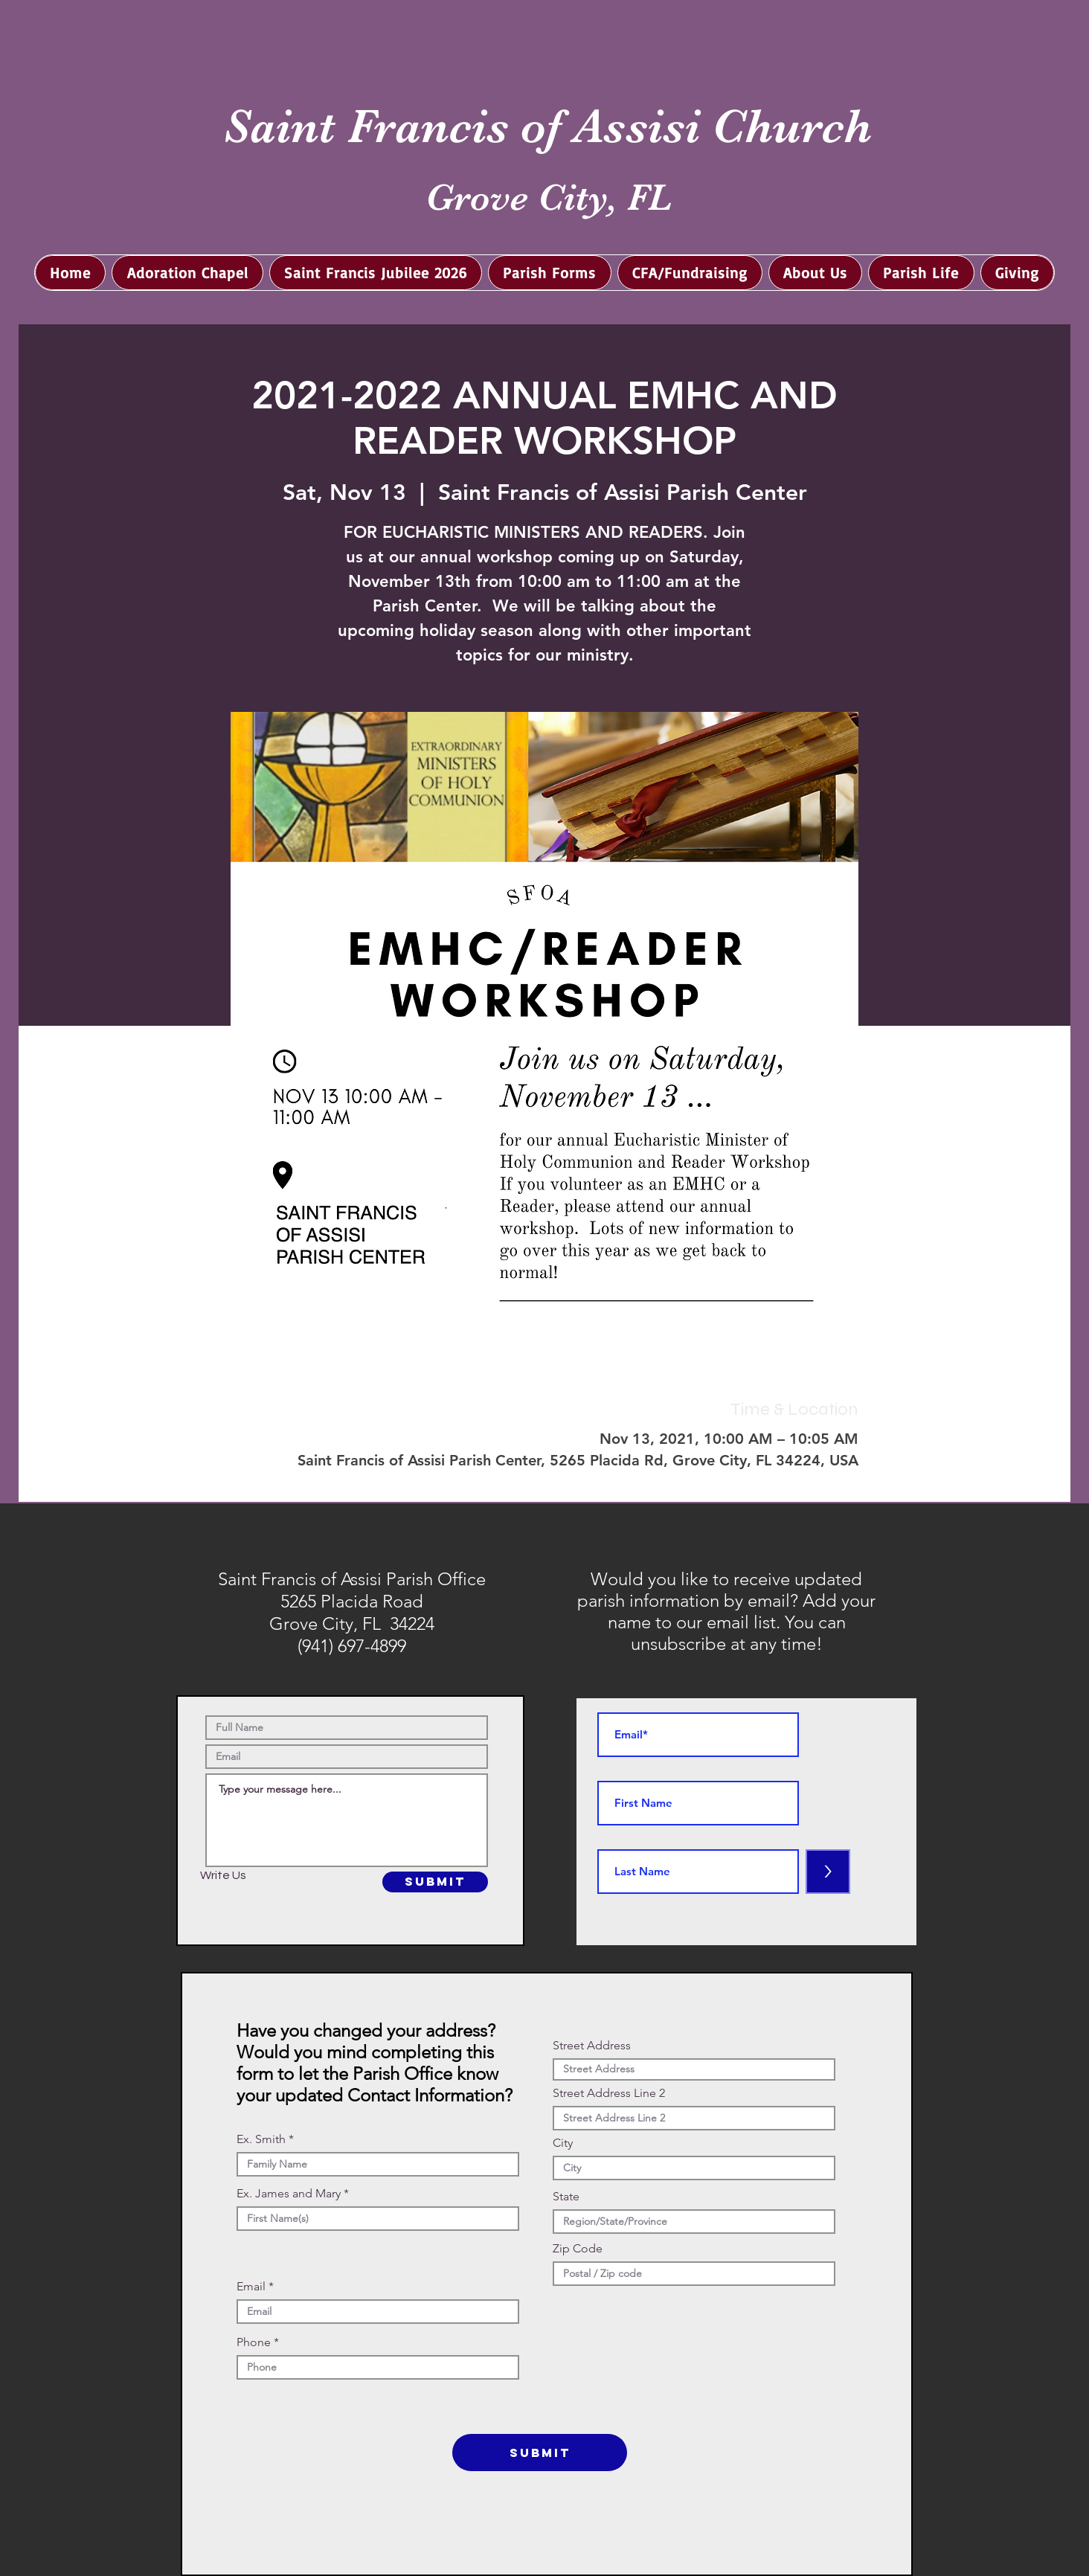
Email (251, 2287)
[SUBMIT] (435, 1882)
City (563, 2143)
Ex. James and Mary (289, 2194)
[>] (828, 1871)
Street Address (592, 2046)
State (566, 2197)
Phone (254, 2342)
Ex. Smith (261, 2139)
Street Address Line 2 (609, 2093)
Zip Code (578, 2249)
